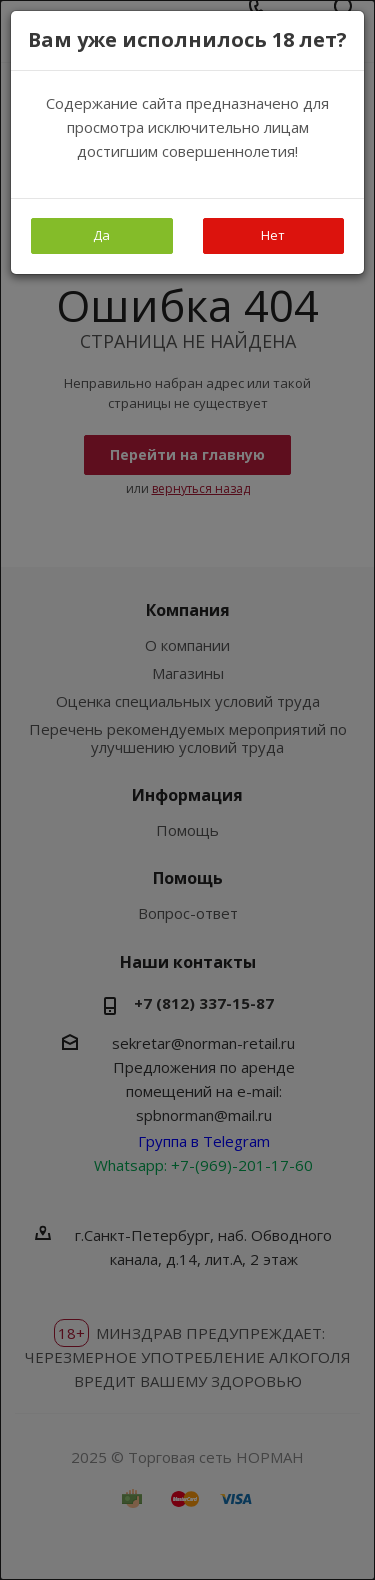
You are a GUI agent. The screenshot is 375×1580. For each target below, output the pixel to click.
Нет (273, 235)
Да (101, 235)
